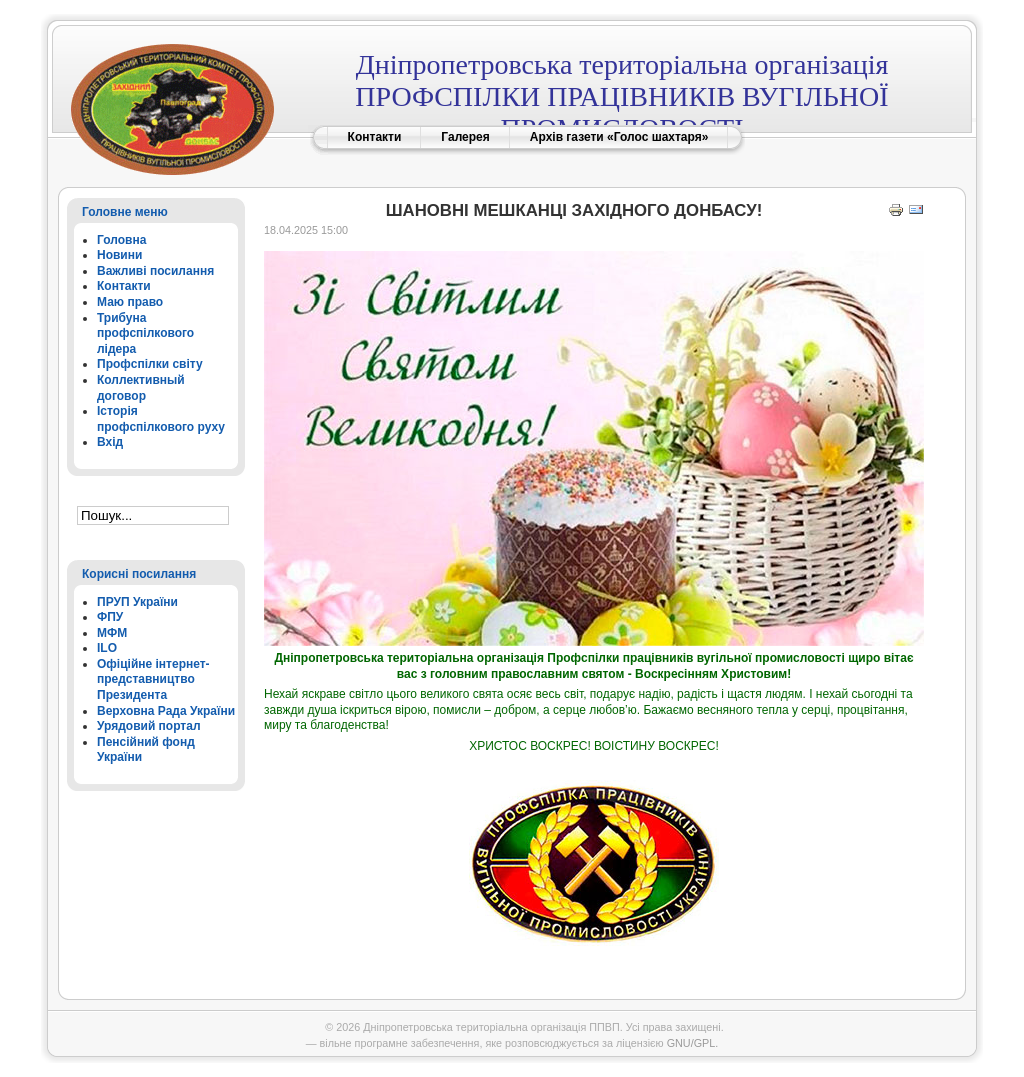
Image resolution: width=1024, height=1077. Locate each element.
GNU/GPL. (693, 1043)
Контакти (375, 137)
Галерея (465, 137)
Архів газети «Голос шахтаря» (619, 137)
